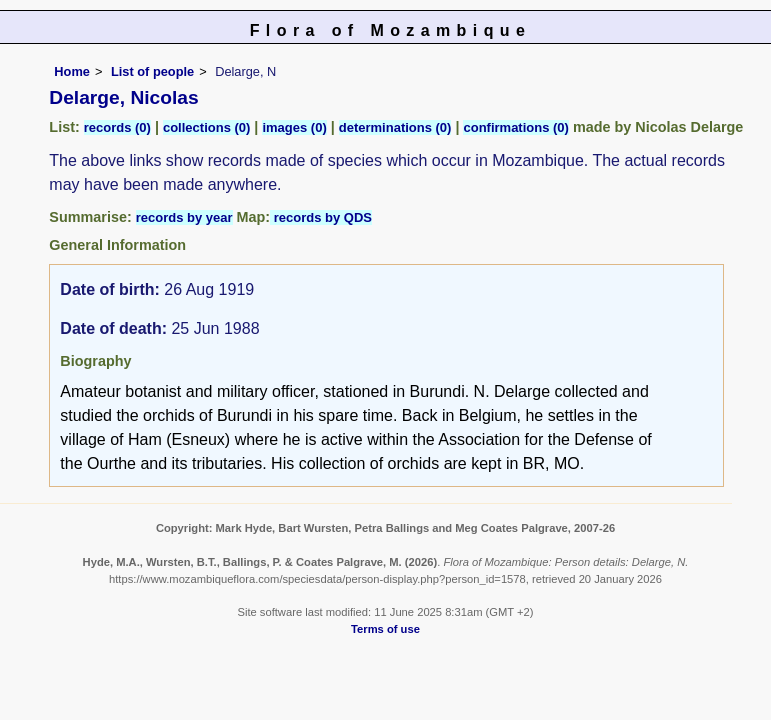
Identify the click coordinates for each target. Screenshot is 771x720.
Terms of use (385, 629)
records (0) (117, 127)
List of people (152, 71)
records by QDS (321, 217)
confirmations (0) (515, 127)
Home (72, 71)
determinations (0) (395, 127)
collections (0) (206, 127)
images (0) (294, 127)
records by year (184, 217)
